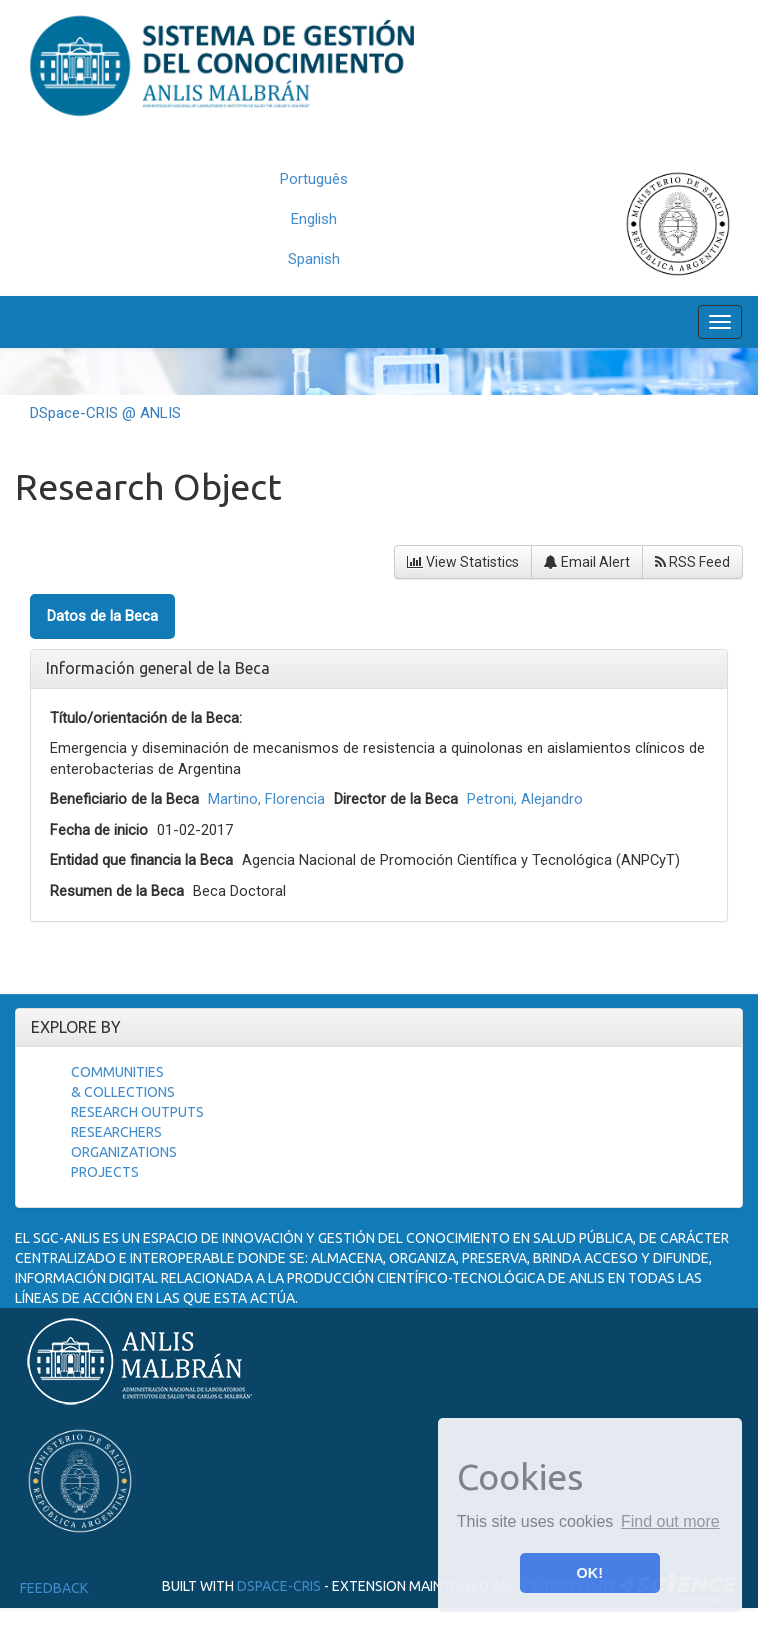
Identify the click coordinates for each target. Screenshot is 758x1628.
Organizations (124, 1152)
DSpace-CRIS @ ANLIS (105, 413)
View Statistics (463, 562)
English (314, 219)
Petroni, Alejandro (525, 799)
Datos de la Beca (102, 616)
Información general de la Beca (158, 668)
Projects (105, 1172)
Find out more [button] (670, 1521)
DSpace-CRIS (279, 1586)
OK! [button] (590, 1573)
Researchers (116, 1132)
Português (314, 179)
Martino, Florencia (266, 799)
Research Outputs (137, 1112)
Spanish (314, 259)
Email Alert (587, 562)
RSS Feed (692, 562)
